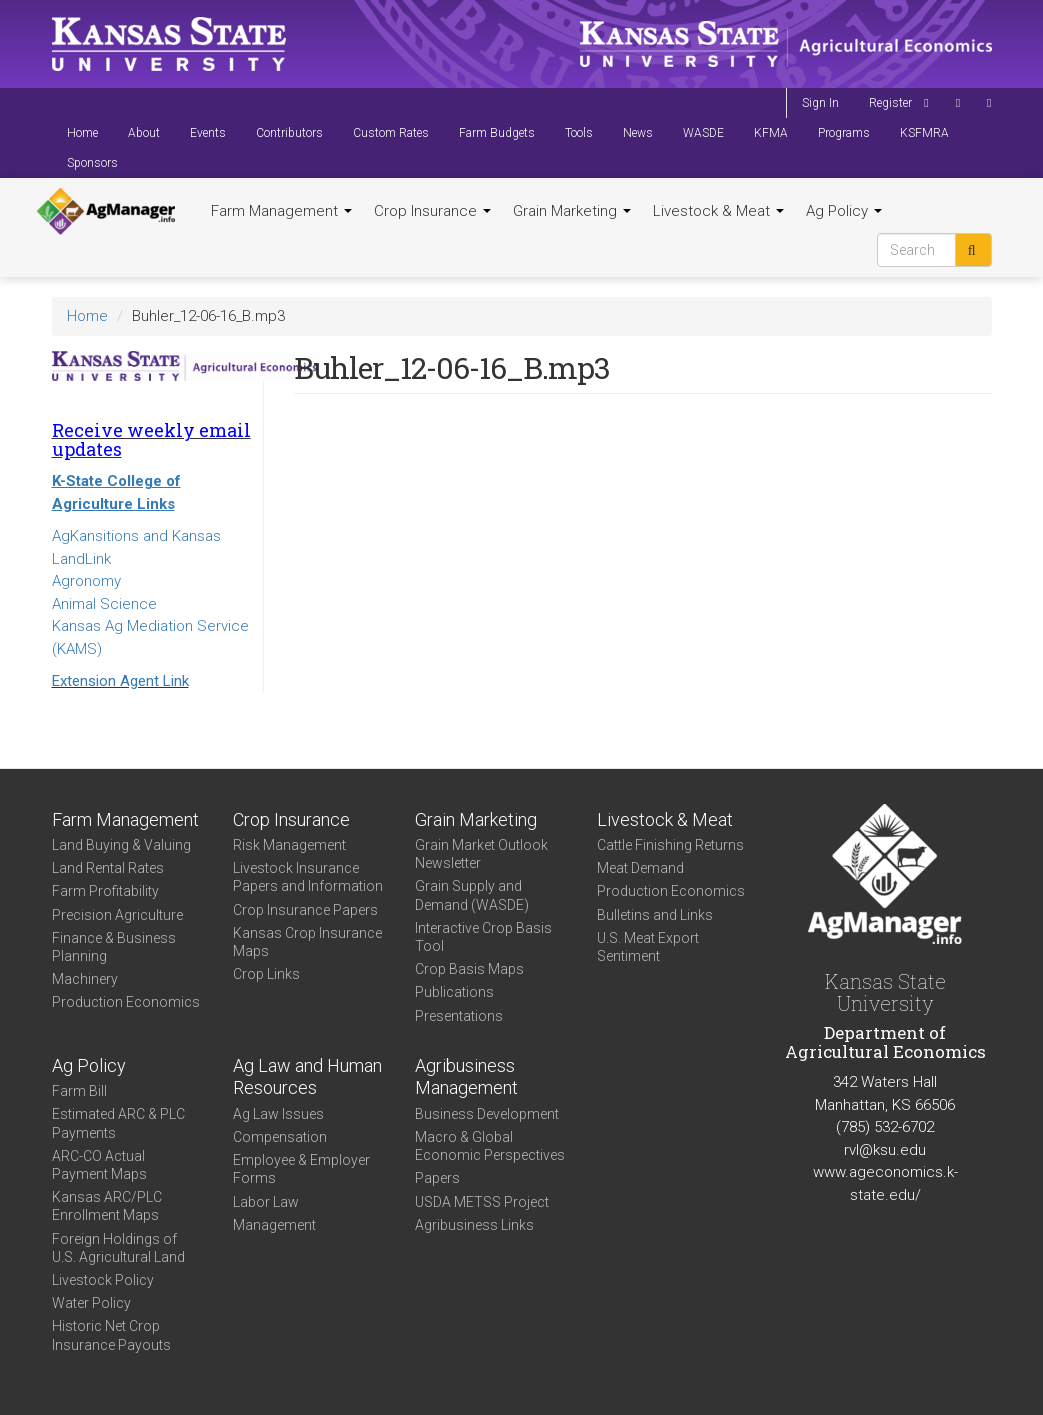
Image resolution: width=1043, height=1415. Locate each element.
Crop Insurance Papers (305, 910)
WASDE (703, 133)
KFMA (771, 133)
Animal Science (104, 604)
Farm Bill (79, 1091)
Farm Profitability (105, 891)
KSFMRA (924, 133)
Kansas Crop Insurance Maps (307, 942)
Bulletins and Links (655, 915)
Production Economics (126, 1002)
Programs (844, 133)
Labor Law (266, 1202)
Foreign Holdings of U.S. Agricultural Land (118, 1248)
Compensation (280, 1137)
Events (208, 133)
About (144, 133)
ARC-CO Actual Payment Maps (99, 1165)
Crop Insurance (432, 211)
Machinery (85, 979)
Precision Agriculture (117, 915)
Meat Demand (640, 868)
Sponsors (92, 163)
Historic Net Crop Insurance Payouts (111, 1335)
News (638, 133)
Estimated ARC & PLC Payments (118, 1123)
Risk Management (289, 845)
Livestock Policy (103, 1280)
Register (890, 103)
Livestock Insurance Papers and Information (308, 877)
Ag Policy (844, 211)
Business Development (487, 1114)
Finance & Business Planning (114, 947)
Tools (579, 133)
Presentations (459, 1016)
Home (82, 133)
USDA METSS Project (482, 1202)
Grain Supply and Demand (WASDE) (472, 895)
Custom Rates (391, 133)
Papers (437, 1178)
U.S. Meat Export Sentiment (648, 947)
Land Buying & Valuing (121, 845)
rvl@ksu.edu (885, 1150)
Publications (454, 992)
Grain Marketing (572, 211)
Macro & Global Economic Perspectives (490, 1146)
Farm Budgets (497, 133)
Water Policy (91, 1303)
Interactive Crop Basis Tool (483, 937)
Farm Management (281, 211)
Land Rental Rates (108, 868)
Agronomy (86, 581)
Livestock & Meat (718, 211)
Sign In (820, 103)
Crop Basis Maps (469, 969)
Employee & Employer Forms (301, 1169)
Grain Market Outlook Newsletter (481, 854)
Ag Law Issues (278, 1114)
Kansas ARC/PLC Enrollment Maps (107, 1206)
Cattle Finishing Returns (670, 845)
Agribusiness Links (474, 1225)
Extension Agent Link (120, 681)
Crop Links (266, 974)
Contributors (289, 133)
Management (274, 1225)
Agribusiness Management (466, 1077)
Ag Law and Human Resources (307, 1077)
